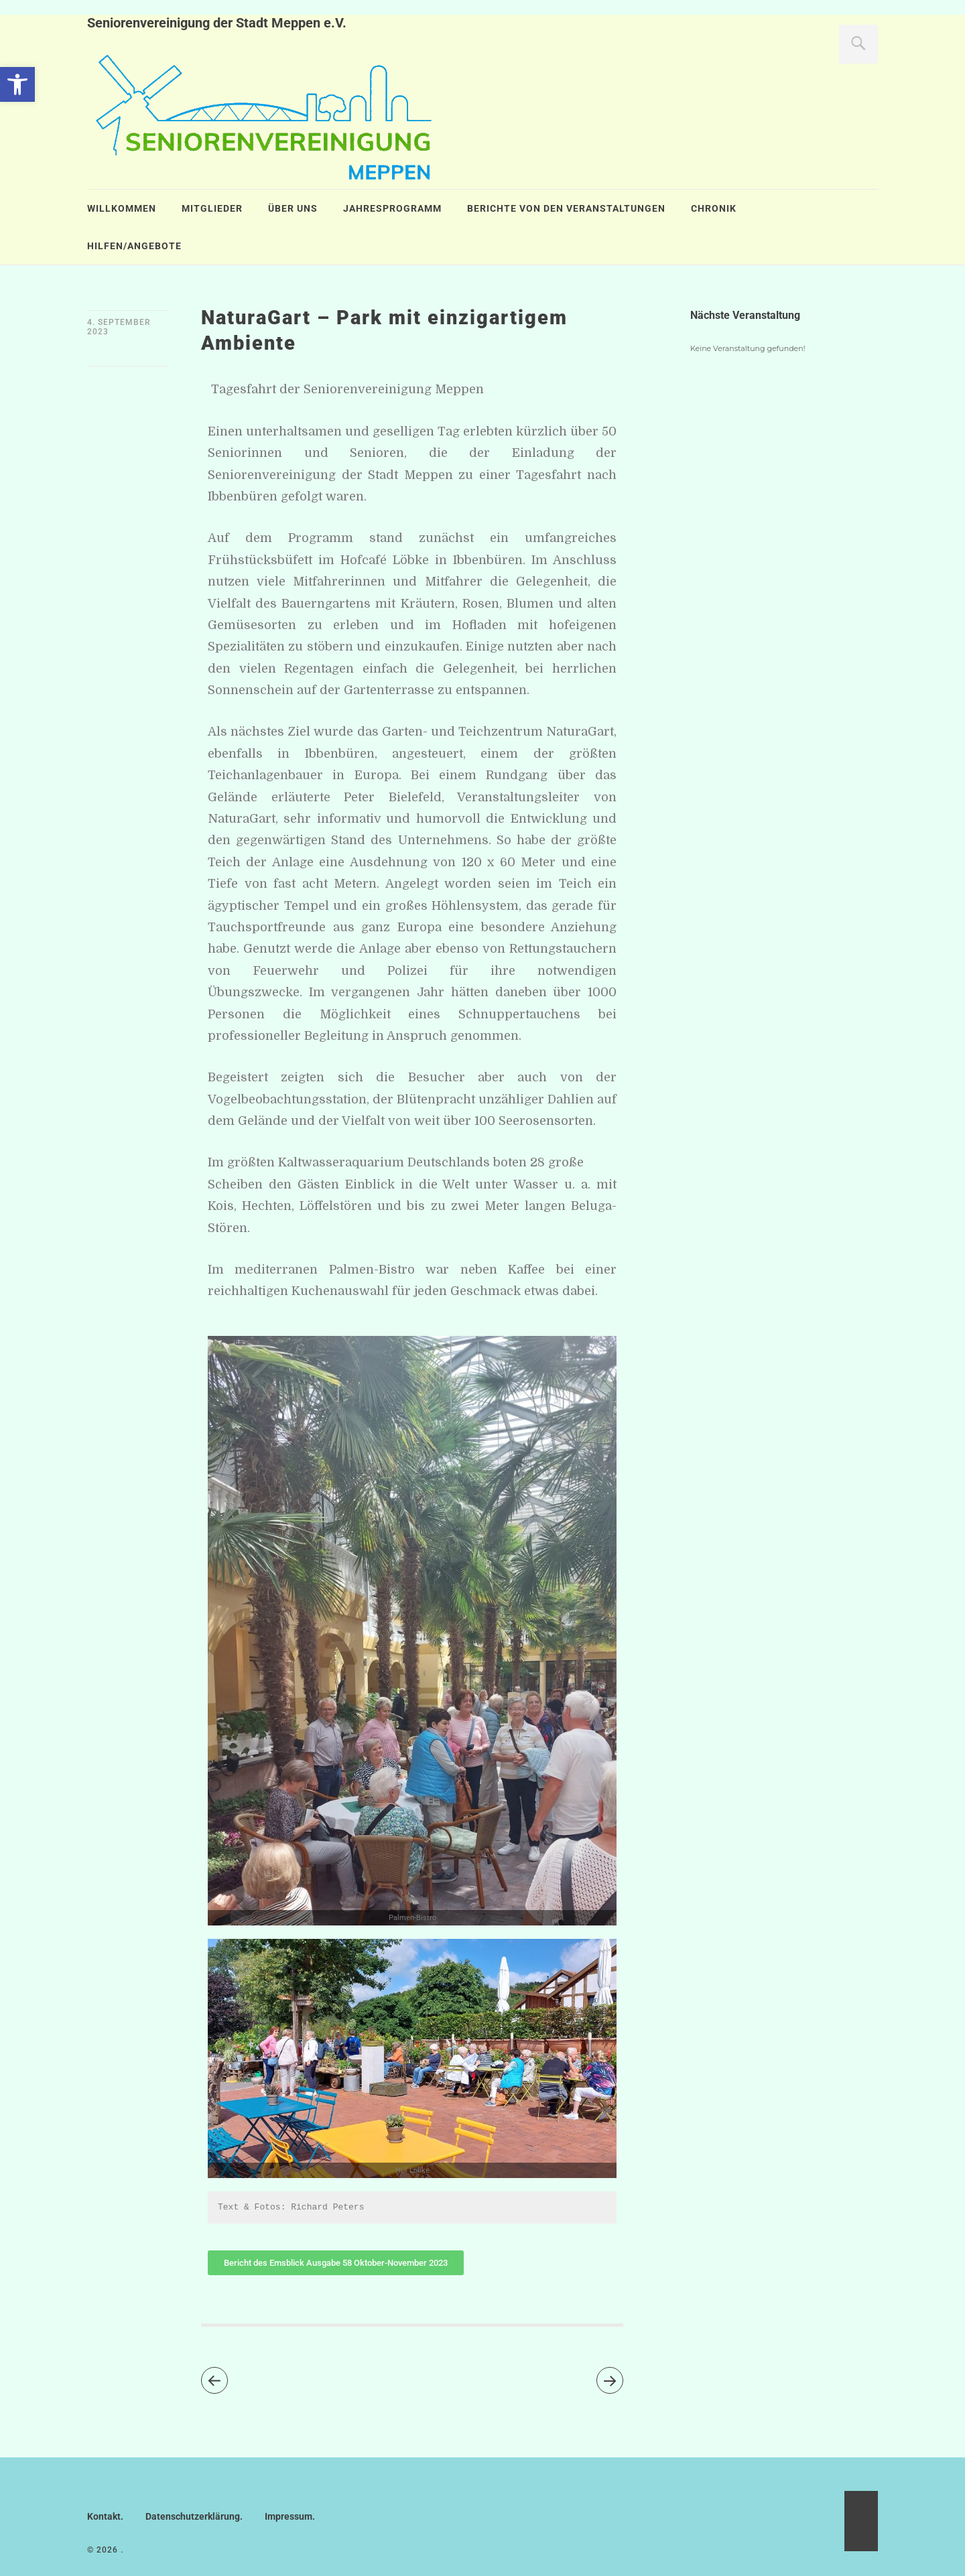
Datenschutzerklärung (192, 2516)
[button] (17, 84)
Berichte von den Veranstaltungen (566, 208)
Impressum (288, 2516)
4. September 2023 (119, 327)
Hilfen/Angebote (134, 246)
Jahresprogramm (392, 208)
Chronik (713, 208)
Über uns (293, 208)
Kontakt (104, 2516)
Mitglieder (212, 208)
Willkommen (121, 208)
